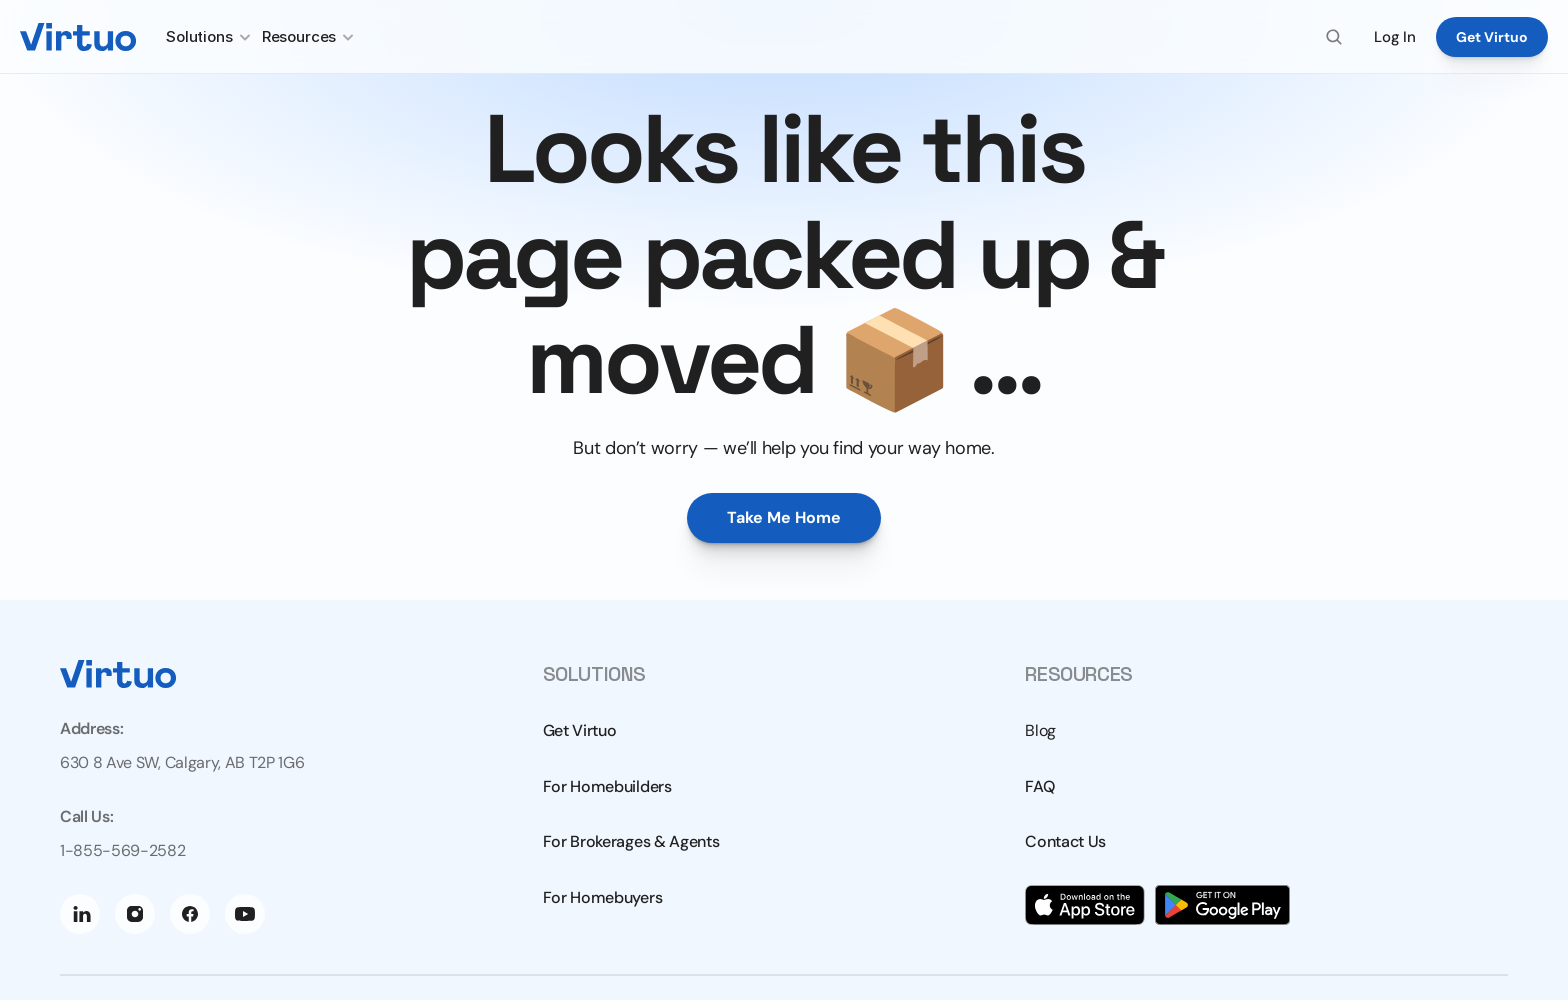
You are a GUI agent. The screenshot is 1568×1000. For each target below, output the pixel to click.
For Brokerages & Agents (631, 841)
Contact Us (1065, 841)
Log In (1395, 37)
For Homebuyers (603, 897)
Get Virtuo (580, 730)
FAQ (1039, 786)
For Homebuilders (607, 786)
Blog (1040, 730)
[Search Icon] (1334, 37)
